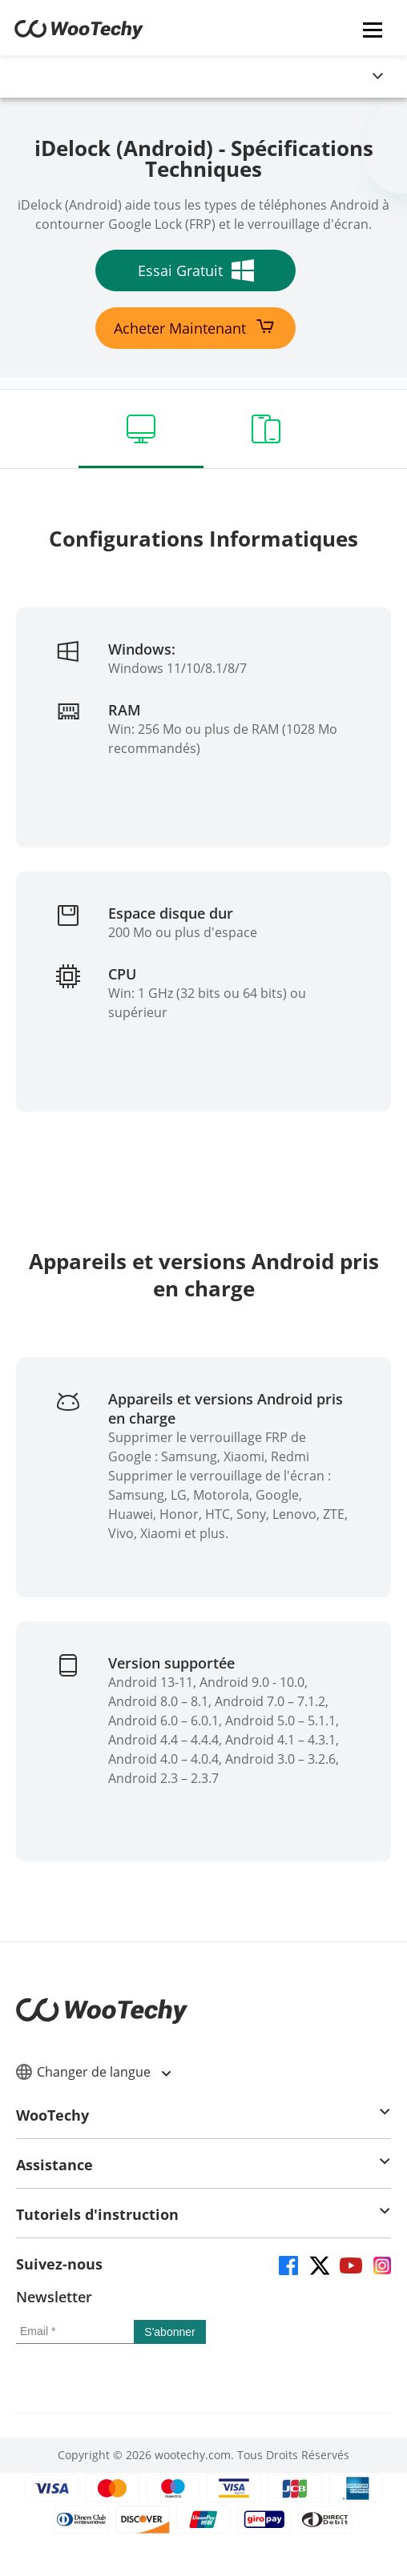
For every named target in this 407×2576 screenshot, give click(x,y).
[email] (75, 2332)
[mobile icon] (373, 29)
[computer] (141, 429)
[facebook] (287, 2264)
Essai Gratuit (196, 270)
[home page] (79, 34)
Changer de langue (93, 2072)
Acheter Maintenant (195, 328)
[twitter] (318, 2264)
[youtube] (350, 2264)
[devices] (266, 429)
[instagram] (381, 2264)
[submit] (170, 2332)
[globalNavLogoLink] (52, 77)
